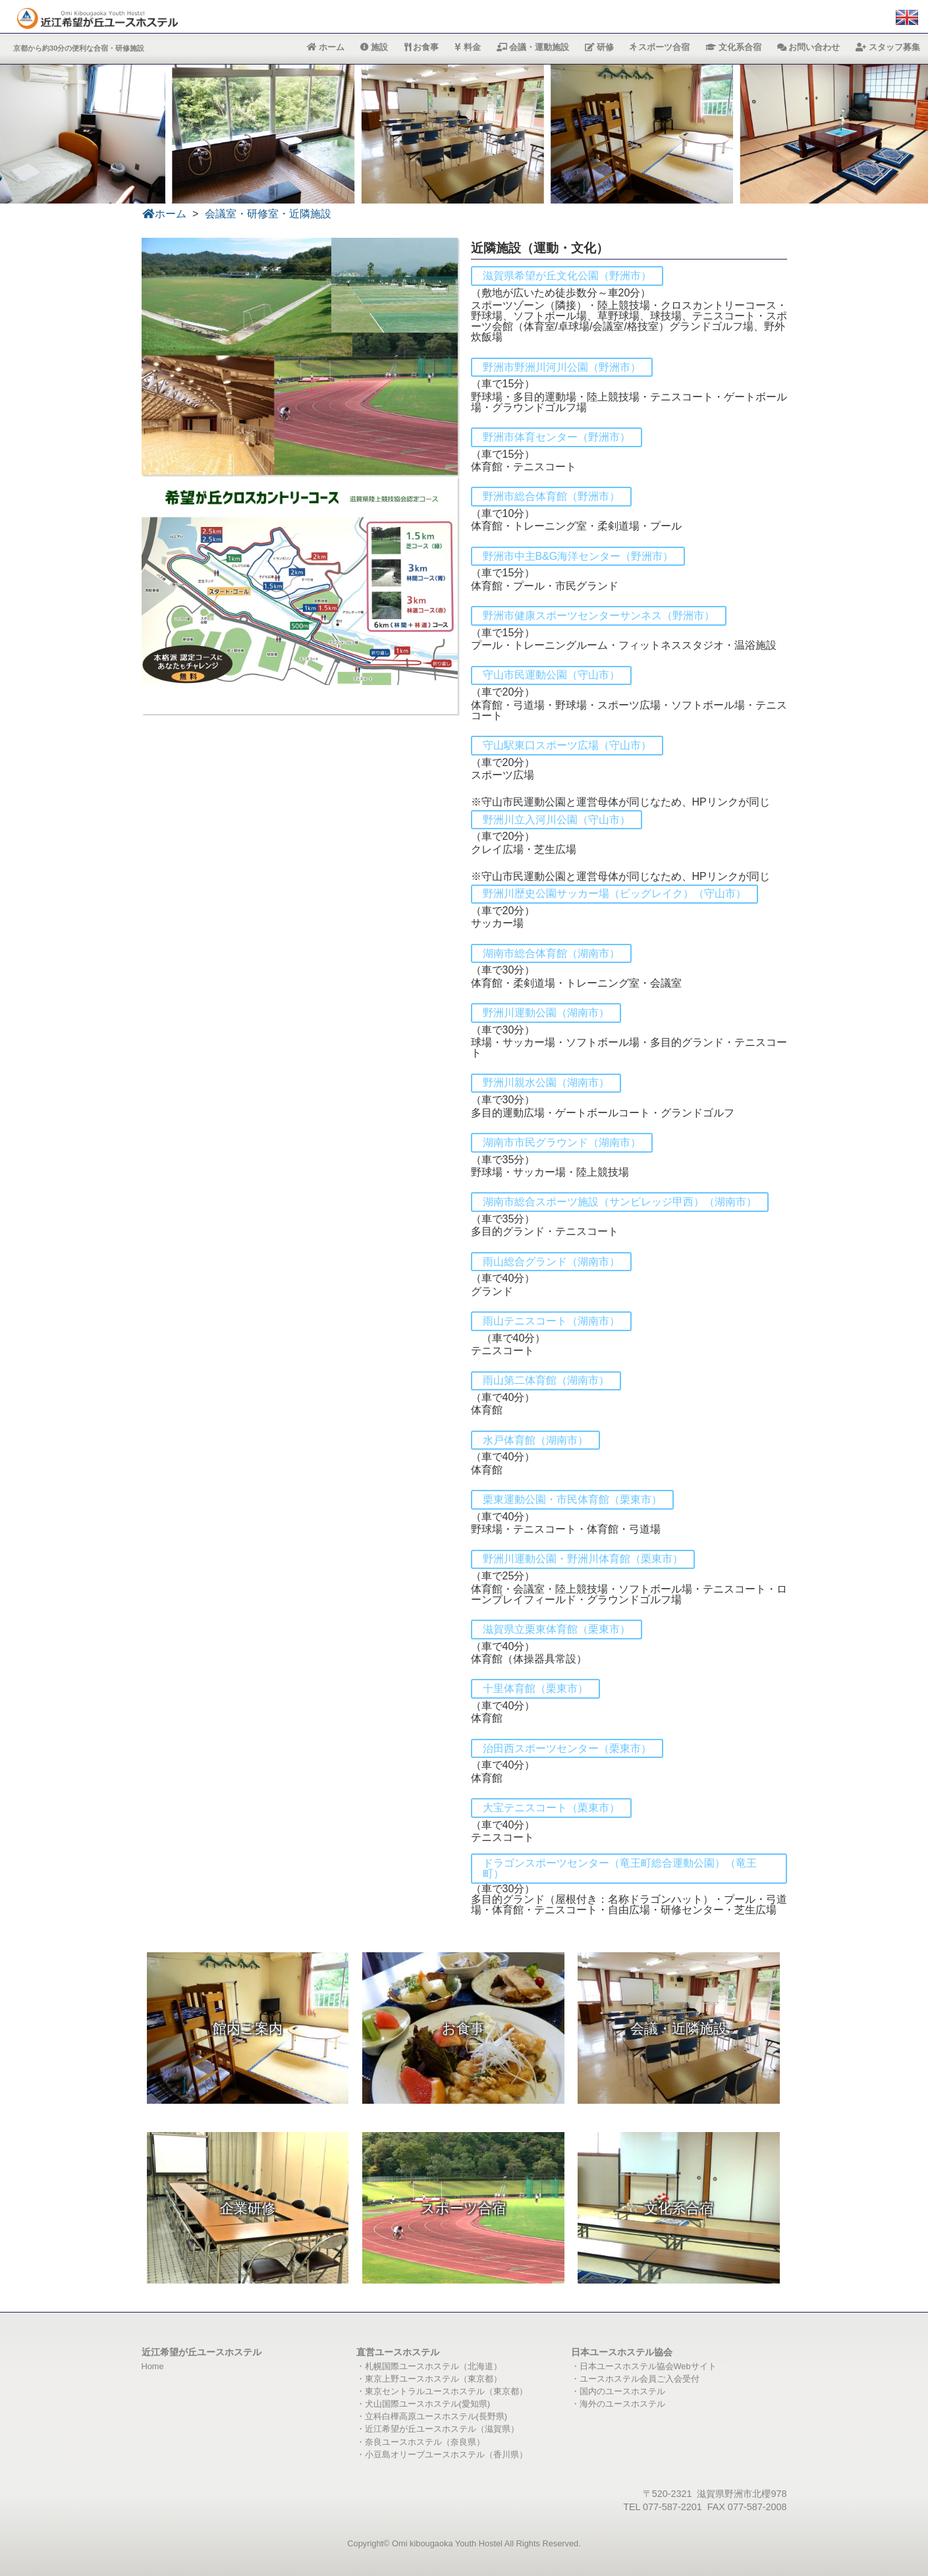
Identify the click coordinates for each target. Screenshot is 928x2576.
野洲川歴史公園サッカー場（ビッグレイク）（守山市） (614, 893)
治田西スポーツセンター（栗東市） (567, 1748)
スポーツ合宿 (660, 47)
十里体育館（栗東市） (535, 1688)
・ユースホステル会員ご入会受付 (635, 2379)
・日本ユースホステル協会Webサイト (644, 2366)
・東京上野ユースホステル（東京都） (429, 2379)
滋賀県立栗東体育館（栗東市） (556, 1629)
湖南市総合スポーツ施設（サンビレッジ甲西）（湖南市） (620, 1201)
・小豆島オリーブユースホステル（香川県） (442, 2454)
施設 (374, 47)
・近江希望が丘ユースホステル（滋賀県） (437, 2429)
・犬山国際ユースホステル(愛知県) (423, 2404)
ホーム (325, 47)
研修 (599, 47)
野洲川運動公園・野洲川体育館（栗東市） (583, 1558)
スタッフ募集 (888, 47)
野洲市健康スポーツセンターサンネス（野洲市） (599, 615)
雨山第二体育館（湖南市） (546, 1380)
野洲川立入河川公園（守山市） (556, 819)
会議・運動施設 (533, 47)
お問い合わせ (808, 47)
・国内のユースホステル (618, 2391)
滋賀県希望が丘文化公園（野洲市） (567, 275)
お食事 (421, 47)
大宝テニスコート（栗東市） (551, 1807)
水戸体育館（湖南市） (535, 1440)
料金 (467, 47)
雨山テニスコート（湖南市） (551, 1321)
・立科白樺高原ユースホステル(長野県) (432, 2416)
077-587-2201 (672, 2507)
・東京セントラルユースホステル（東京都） (442, 2391)
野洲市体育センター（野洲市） (556, 437)
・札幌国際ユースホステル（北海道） (429, 2366)
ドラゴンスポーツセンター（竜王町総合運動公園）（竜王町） (620, 1868)
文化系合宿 (733, 47)
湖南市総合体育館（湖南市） (551, 953)
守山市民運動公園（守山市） (551, 674)
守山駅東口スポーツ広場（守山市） (567, 745)
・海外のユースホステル (618, 2404)
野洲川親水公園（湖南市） (546, 1082)
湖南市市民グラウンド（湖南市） (562, 1142)
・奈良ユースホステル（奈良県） (420, 2442)
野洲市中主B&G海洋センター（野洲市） (578, 556)
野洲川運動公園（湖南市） (546, 1012)
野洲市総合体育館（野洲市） (551, 496)
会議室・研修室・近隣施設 (268, 213)
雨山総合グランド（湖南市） (551, 1261)
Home (153, 2366)
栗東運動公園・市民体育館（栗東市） (572, 1499)
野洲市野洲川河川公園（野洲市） (562, 367)
